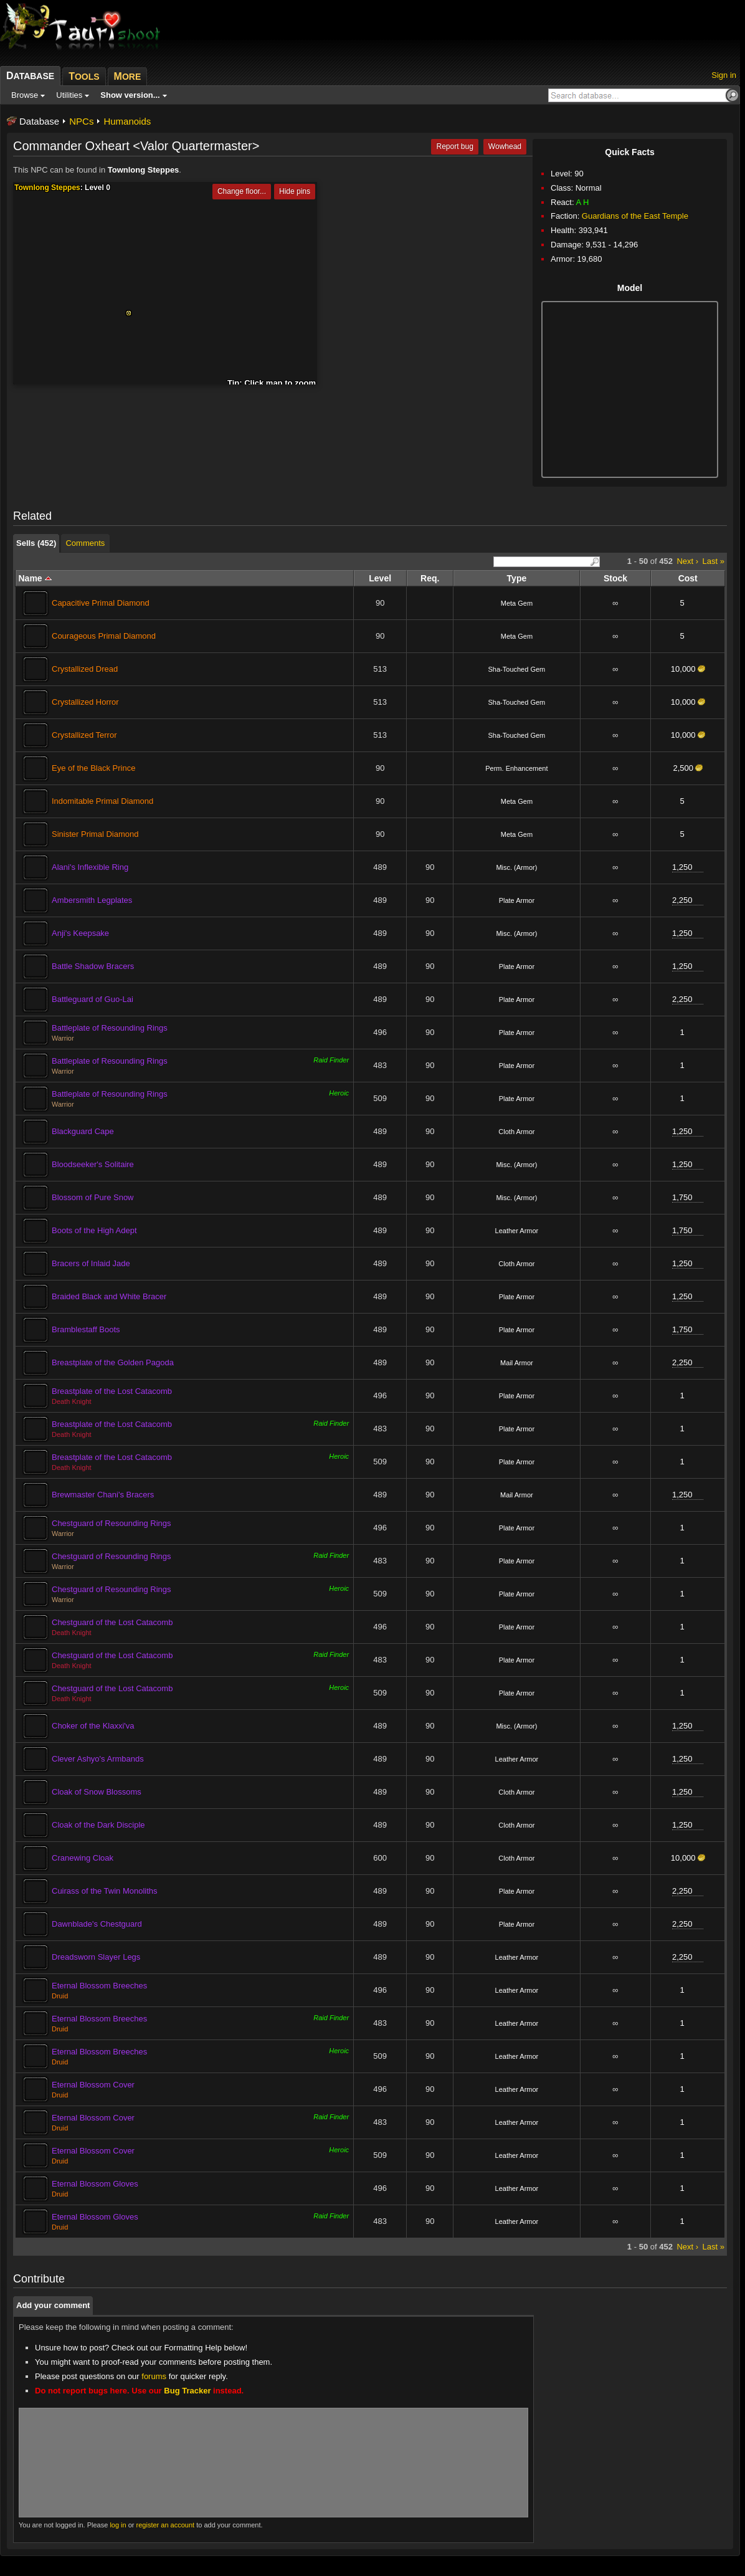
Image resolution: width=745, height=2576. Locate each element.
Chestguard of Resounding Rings (111, 1523)
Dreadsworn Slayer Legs (96, 1957)
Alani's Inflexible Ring (90, 867)
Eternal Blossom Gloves (95, 2183)
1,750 (682, 1197)
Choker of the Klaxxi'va (93, 1725)
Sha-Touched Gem (517, 669)
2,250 (682, 900)
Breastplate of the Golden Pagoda (113, 1362)
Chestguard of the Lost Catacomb (112, 1622)
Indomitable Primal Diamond (102, 801)
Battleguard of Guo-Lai (92, 999)
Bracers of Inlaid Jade (91, 1263)
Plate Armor (516, 900)
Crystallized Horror (85, 702)
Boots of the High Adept (94, 1230)
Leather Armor (517, 1230)
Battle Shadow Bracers (93, 966)
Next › (687, 561)
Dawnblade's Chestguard (97, 1924)
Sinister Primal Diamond (95, 834)
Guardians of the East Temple (635, 216)
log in (118, 2525)
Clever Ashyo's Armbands (98, 1758)
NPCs (81, 121)
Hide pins (294, 191)
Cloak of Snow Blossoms (96, 1791)
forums (153, 2376)
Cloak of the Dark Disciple (98, 1824)
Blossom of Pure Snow (93, 1197)
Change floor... (241, 191)
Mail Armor (516, 1363)
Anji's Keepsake (80, 933)
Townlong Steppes (143, 169)
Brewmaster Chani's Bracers (103, 1494)
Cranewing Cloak (82, 1858)
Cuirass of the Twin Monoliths (105, 1891)
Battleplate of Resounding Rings (110, 1028)
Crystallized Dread (85, 669)
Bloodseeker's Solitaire (93, 1164)
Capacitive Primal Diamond (100, 603)
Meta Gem (517, 603)
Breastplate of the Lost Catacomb (112, 1391)
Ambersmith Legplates (92, 900)
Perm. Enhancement (516, 768)
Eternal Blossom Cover (93, 2084)
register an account (165, 2525)
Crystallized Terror (84, 735)
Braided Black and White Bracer (109, 1296)
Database (39, 121)
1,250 (682, 867)
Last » (713, 561)
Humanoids (127, 121)
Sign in (723, 75)
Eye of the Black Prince (93, 768)
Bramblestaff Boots (86, 1329)
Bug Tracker (187, 2390)
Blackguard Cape (83, 1131)
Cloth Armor (516, 1131)
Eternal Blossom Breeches (99, 1985)
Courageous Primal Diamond (104, 636)
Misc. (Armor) (516, 867)
